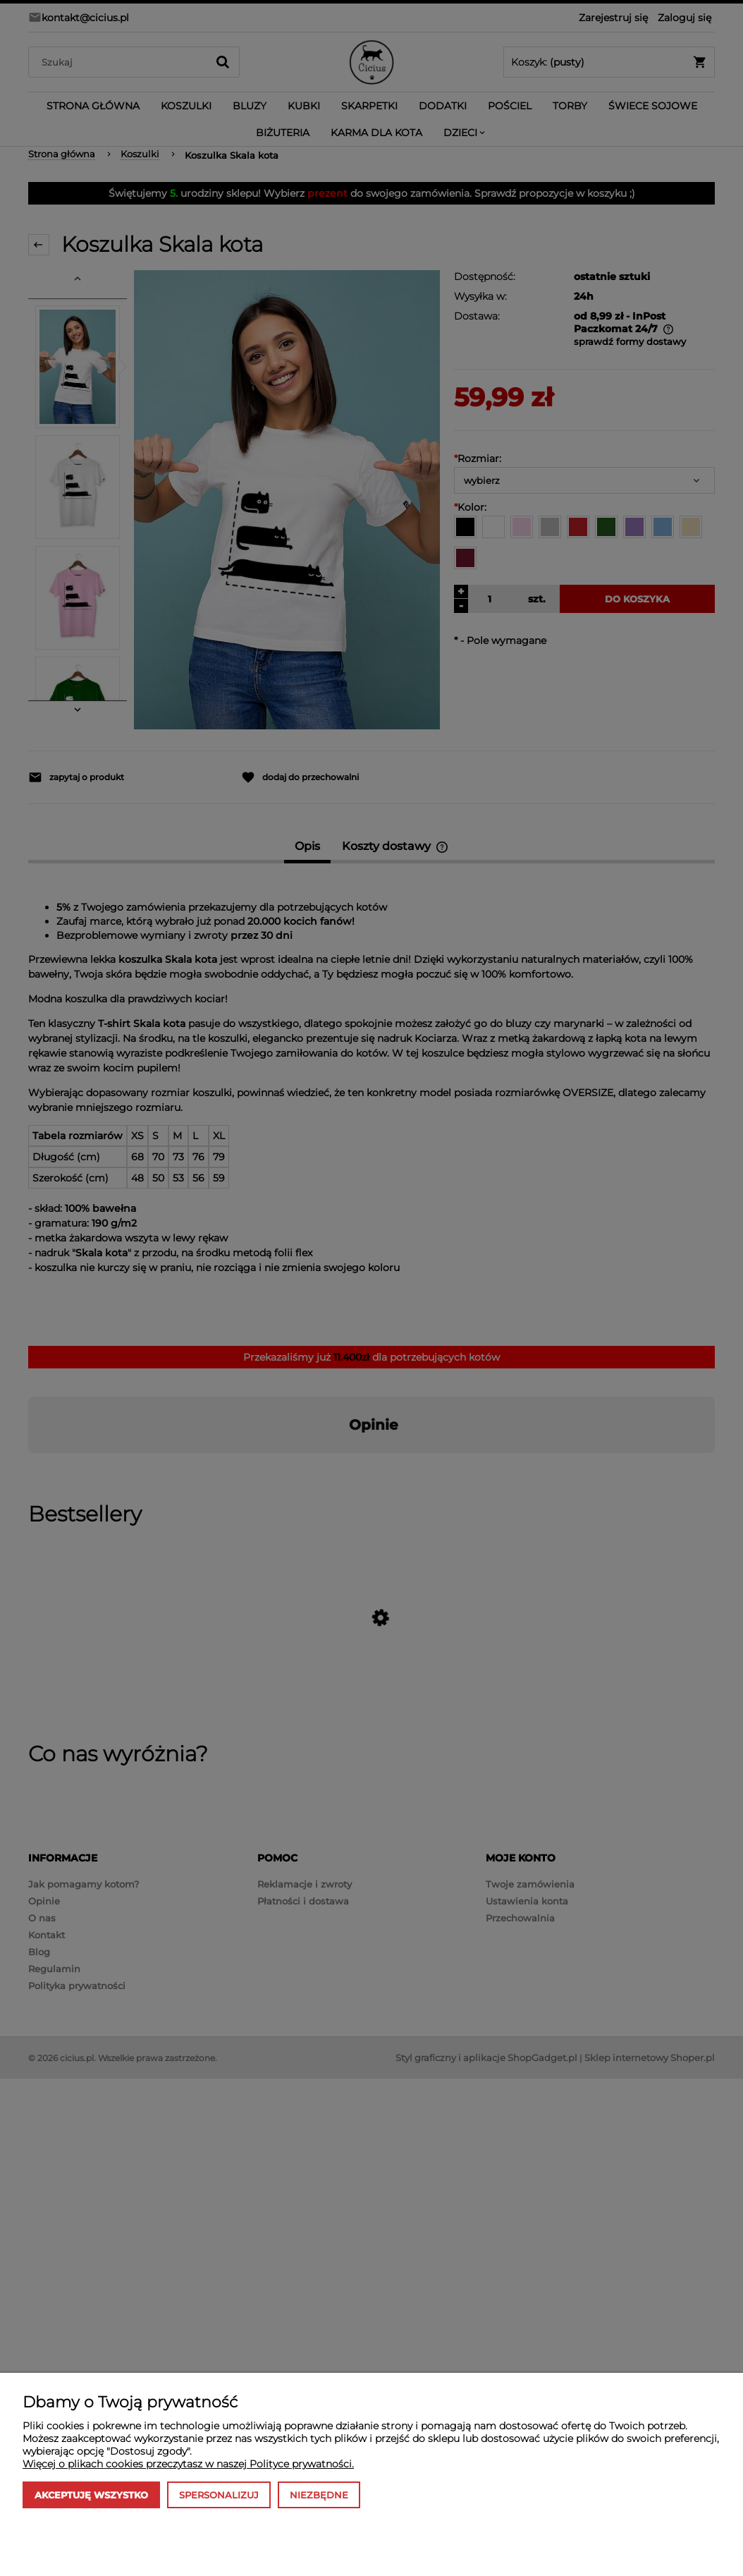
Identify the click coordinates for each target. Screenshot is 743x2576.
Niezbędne (319, 2495)
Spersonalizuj (219, 2495)
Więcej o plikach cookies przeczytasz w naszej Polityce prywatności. (188, 2463)
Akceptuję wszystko (91, 2495)
